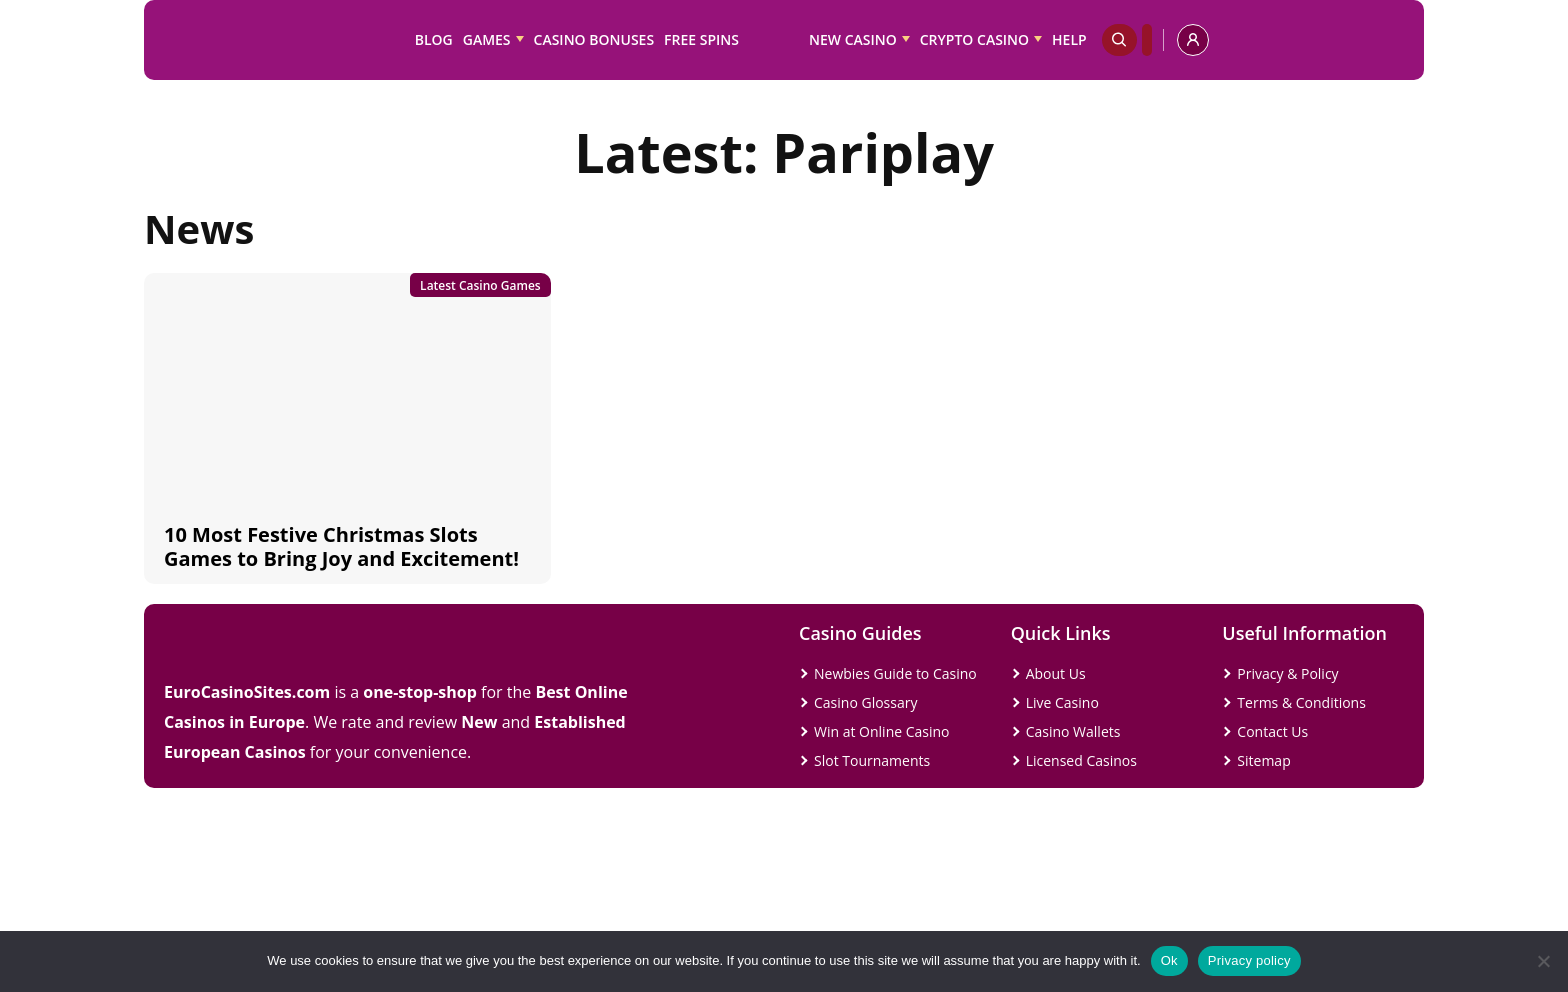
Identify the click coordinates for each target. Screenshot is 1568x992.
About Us (1056, 673)
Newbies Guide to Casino (895, 673)
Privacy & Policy (1287, 673)
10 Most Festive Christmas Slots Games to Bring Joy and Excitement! (341, 546)
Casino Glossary (865, 702)
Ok (1169, 960)
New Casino (853, 39)
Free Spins (701, 39)
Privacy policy (1249, 960)
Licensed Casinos (1081, 760)
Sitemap (1263, 760)
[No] (1543, 961)
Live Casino (1062, 702)
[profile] (1193, 40)
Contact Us (1272, 731)
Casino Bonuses (594, 39)
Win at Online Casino (882, 731)
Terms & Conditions (1301, 702)
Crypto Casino (974, 39)
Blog (434, 39)
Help (1069, 39)
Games (487, 39)
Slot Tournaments (872, 760)
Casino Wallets (1073, 731)
